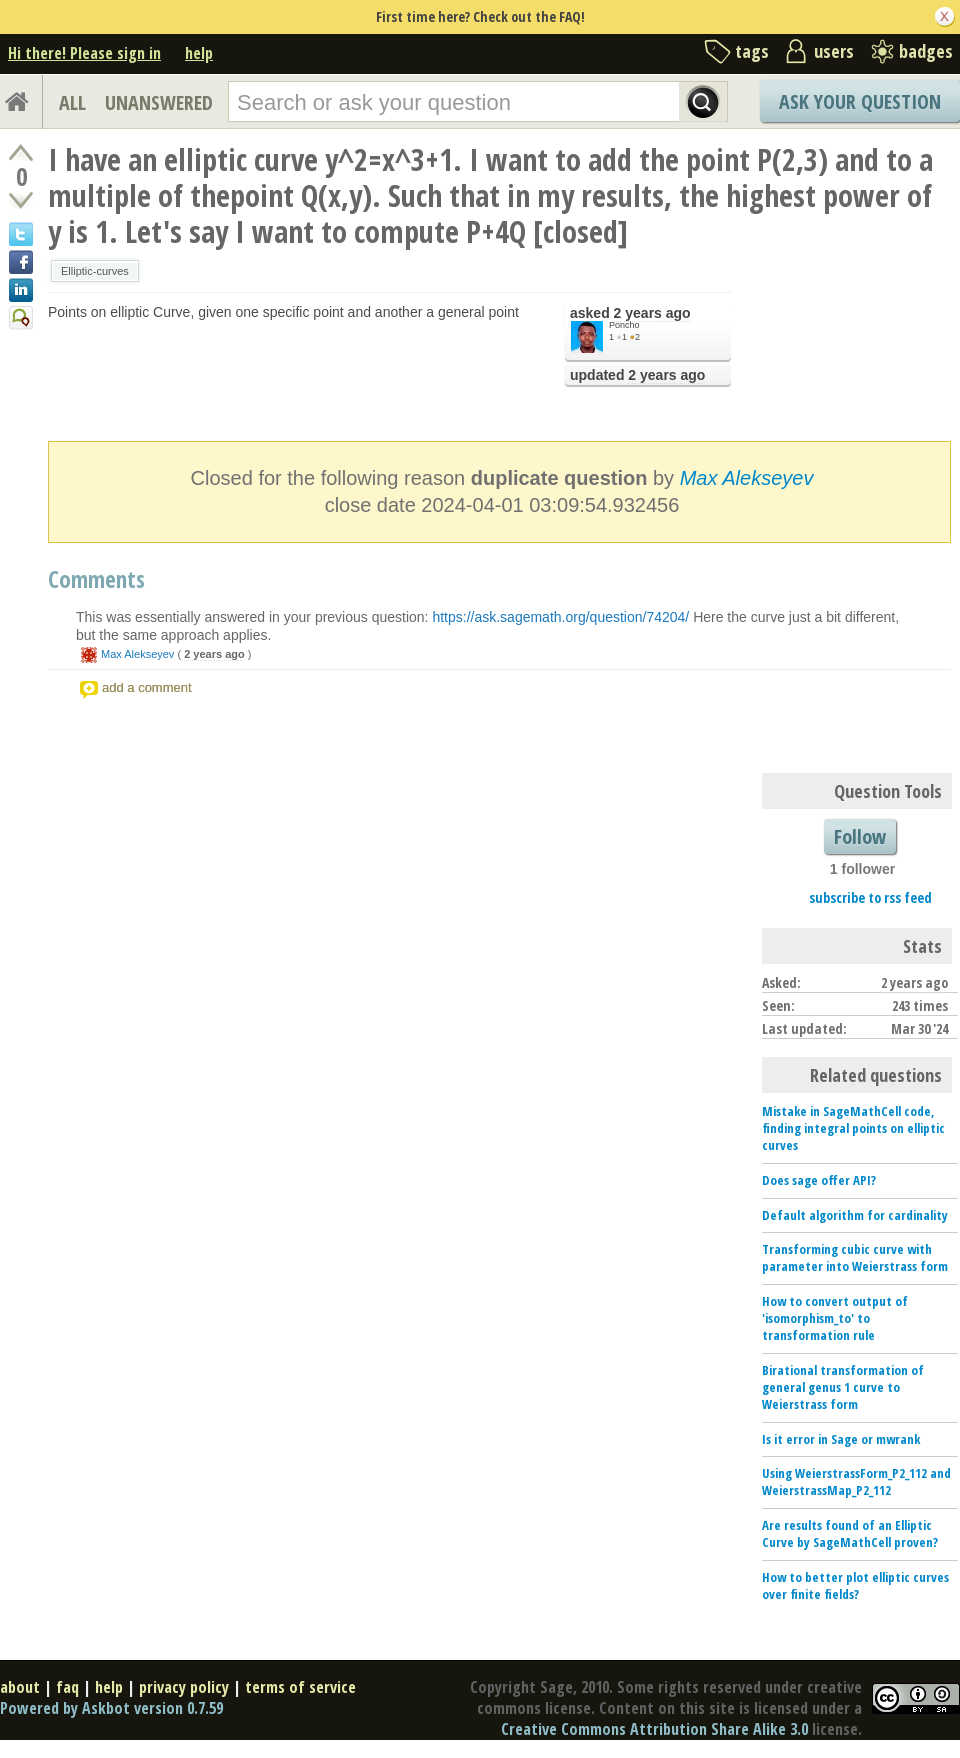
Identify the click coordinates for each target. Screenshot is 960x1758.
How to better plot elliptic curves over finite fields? (855, 1585)
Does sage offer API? (819, 1180)
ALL (72, 102)
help (199, 53)
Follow (860, 836)
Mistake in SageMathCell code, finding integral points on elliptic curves (853, 1128)
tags (752, 51)
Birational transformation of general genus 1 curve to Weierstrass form (843, 1387)
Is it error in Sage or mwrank (841, 1439)
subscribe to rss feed (870, 897)
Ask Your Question (860, 101)
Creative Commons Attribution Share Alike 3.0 (654, 1729)
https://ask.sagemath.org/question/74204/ (560, 617)
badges (926, 51)
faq (67, 1687)
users (834, 51)
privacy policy (184, 1687)
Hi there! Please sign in (84, 53)
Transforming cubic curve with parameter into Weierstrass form (855, 1257)
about (20, 1687)
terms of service (300, 1687)
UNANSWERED (159, 102)
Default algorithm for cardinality (855, 1215)
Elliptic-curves (95, 271)
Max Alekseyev (747, 478)
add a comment (147, 687)
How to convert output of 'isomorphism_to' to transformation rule (835, 1318)
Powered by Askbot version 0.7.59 (111, 1708)
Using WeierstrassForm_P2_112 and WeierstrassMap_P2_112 (856, 1481)
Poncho (624, 325)
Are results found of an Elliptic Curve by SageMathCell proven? (850, 1533)
